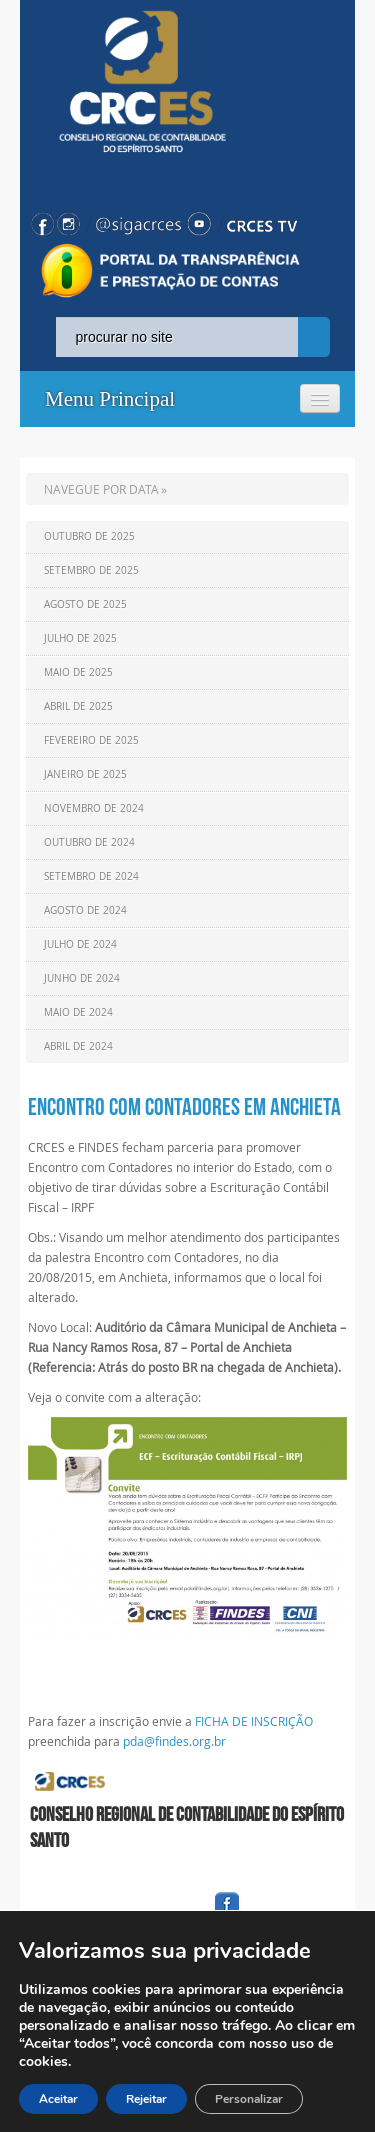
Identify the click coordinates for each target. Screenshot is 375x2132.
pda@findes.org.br (174, 1741)
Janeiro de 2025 (85, 774)
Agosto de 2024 (85, 910)
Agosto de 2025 (85, 604)
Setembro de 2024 (91, 876)
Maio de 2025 (78, 672)
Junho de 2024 (82, 978)
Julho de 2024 (80, 944)
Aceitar (58, 2099)
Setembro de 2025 (91, 570)
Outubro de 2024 (89, 842)
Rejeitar (146, 2099)
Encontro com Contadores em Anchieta (184, 1107)
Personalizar (249, 2099)
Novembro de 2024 (94, 808)
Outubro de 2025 (89, 536)
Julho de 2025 (80, 638)
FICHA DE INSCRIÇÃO (254, 1721)
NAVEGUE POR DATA (101, 489)
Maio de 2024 (78, 1012)
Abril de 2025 (78, 706)
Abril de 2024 (78, 1046)
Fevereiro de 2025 (91, 740)
